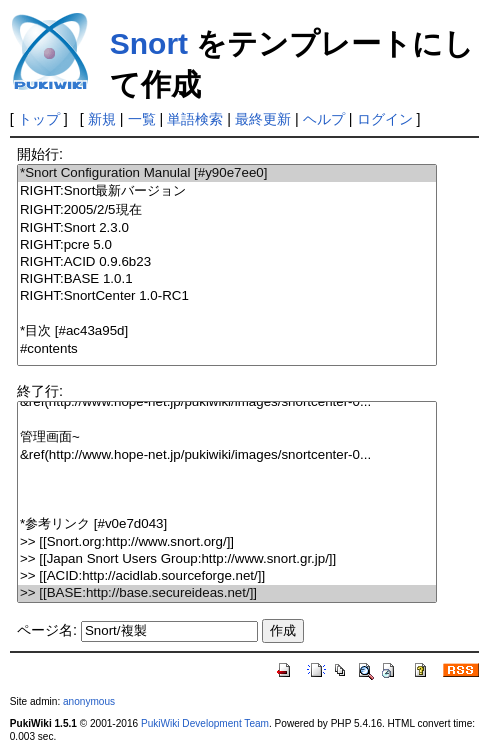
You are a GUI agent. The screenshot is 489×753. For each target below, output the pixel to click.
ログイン (385, 119)
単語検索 (195, 119)
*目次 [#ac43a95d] (227, 331)
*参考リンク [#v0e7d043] (227, 524)
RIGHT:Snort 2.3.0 (227, 228)
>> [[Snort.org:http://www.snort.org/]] (227, 542)
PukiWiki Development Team (205, 723)
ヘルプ (324, 119)
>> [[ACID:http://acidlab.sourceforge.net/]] (227, 576)
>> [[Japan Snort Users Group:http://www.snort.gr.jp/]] (227, 559)
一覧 (142, 119)
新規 (102, 119)
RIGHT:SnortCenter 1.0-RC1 (227, 296)
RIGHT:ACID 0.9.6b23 (227, 262)
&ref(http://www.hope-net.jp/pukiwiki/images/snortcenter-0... (227, 402)
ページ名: (47, 630)
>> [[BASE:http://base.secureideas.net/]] (227, 593)
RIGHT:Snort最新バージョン (227, 191)
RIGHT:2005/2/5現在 (227, 210)
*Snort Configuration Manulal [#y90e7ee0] (227, 173)
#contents (227, 349)
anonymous (89, 701)
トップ (39, 119)
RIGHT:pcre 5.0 (227, 245)
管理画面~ (227, 437)
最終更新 (263, 119)
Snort (149, 43)
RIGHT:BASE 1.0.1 (227, 279)
